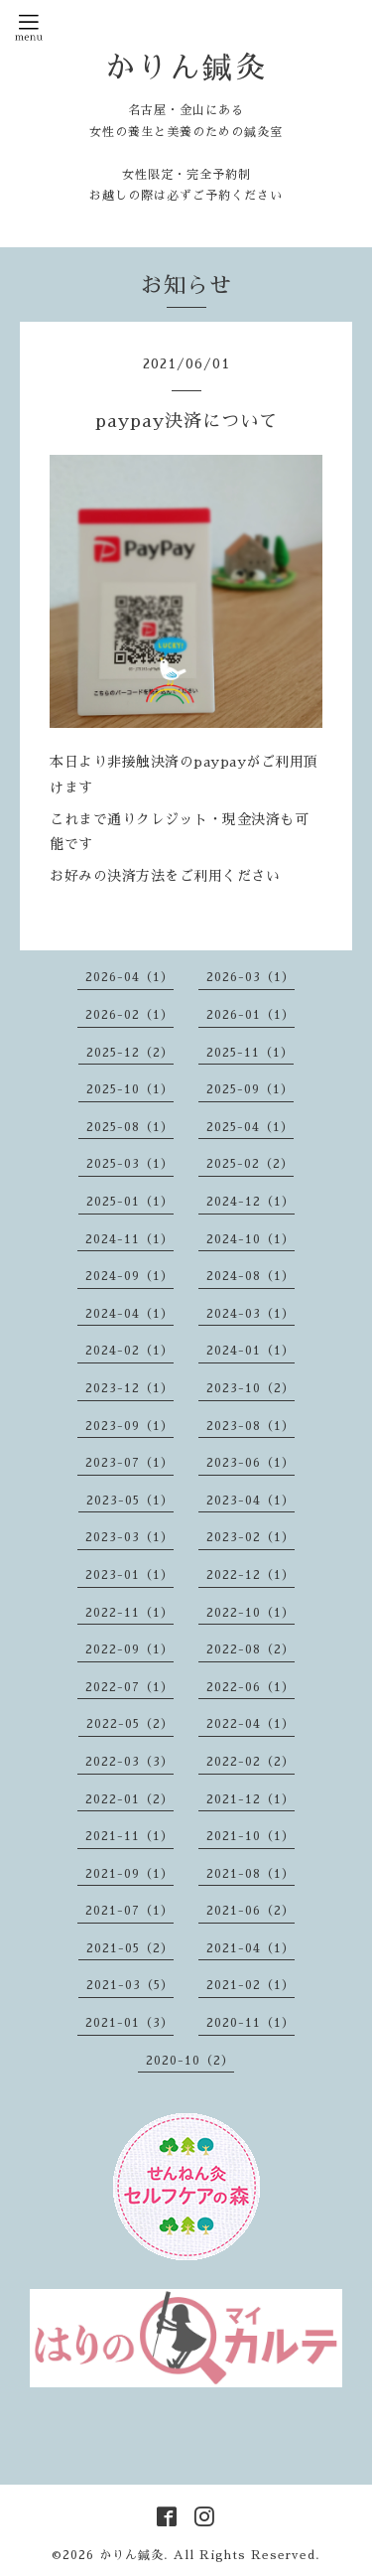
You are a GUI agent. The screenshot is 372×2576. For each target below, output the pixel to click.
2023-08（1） (250, 1426)
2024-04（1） (129, 1314)
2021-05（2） (130, 1948)
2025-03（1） (130, 1164)
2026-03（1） (250, 977)
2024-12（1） (250, 1202)
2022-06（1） (250, 1687)
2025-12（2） (130, 1053)
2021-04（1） (250, 1948)
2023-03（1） (129, 1537)
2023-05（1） (130, 1500)
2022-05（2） (130, 1724)
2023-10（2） (250, 1388)
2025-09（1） (250, 1089)
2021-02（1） (250, 1985)
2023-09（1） (129, 1426)
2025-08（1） (130, 1127)
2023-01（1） (129, 1575)
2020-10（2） (190, 2061)
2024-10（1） (250, 1239)
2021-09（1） (129, 1874)
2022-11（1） (129, 1613)
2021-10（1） (250, 1836)
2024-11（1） (129, 1239)
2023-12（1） (129, 1388)
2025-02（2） (250, 1164)
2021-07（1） (129, 1911)
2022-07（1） (129, 1687)
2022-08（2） (250, 1649)
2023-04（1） (250, 1500)
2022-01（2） (129, 1799)
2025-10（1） (130, 1089)
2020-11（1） (250, 2023)
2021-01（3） (129, 2023)
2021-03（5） (130, 1985)
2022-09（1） (129, 1649)
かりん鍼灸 (186, 67)
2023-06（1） (250, 1463)
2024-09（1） (129, 1276)
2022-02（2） (250, 1762)
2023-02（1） (250, 1537)
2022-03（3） (129, 1762)
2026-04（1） (129, 977)
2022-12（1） (250, 1575)
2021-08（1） (250, 1874)
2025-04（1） (250, 1127)
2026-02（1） (129, 1015)
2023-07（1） (129, 1463)
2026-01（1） (250, 1015)
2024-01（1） (250, 1351)
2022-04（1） (250, 1724)
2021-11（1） (129, 1836)
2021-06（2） (250, 1911)
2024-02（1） (129, 1351)
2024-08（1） (250, 1276)
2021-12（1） (250, 1799)
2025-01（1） (130, 1202)
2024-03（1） (250, 1314)
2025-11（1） (250, 1053)
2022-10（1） (250, 1613)
